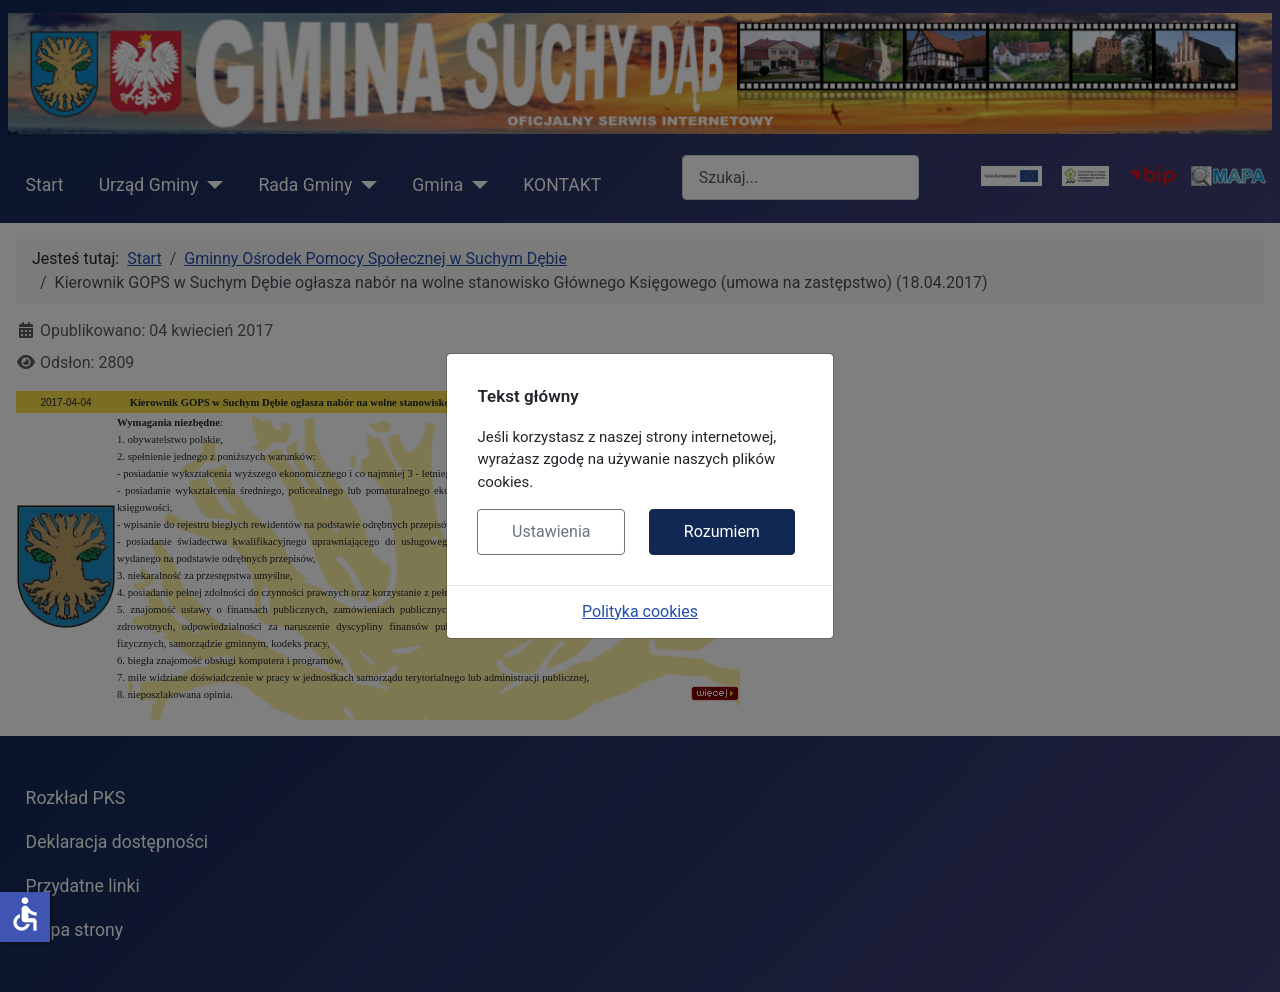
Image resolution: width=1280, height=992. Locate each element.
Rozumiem (722, 531)
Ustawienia (551, 531)
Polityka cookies (640, 611)
